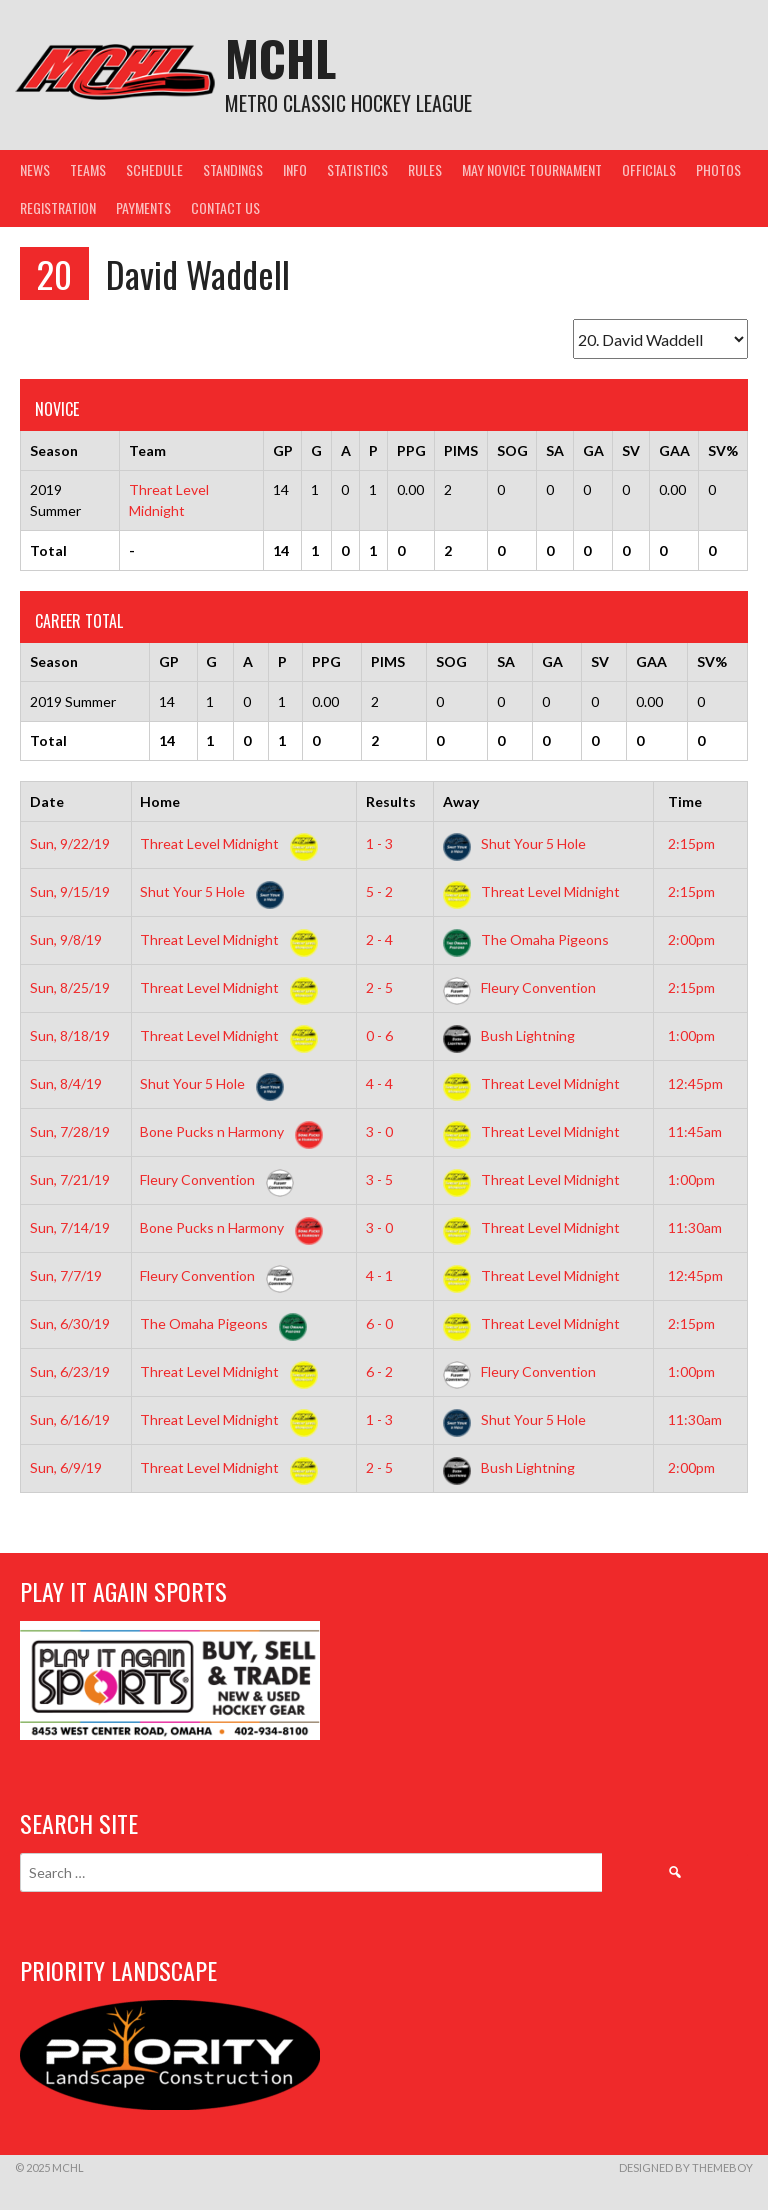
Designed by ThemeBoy (686, 2167)
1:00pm (691, 1035)
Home (160, 801)
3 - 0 (379, 1131)
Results (391, 801)
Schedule (154, 169)
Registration (58, 207)
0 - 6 (379, 1035)
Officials (649, 169)
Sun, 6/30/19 (70, 1323)
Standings (233, 169)
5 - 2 (379, 891)
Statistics (357, 169)
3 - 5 (379, 1179)
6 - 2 (379, 1371)
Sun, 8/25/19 (70, 987)
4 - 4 (379, 1083)
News (35, 169)
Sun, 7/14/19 (70, 1227)
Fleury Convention (519, 987)
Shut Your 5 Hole (514, 843)
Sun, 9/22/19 (70, 843)
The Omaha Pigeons (526, 939)
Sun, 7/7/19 (66, 1275)
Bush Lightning (509, 1035)
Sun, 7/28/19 (70, 1131)
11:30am (695, 1227)
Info (295, 169)
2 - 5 (379, 987)
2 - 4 (379, 939)
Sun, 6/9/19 (66, 1467)
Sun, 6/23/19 (70, 1371)
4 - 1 (379, 1275)
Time (685, 801)
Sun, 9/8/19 (66, 939)
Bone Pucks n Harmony (227, 1131)
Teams (88, 169)
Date (47, 801)
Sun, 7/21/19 (70, 1179)
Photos (718, 169)
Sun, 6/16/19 (70, 1419)
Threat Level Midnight (225, 843)
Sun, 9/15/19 (70, 891)
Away (461, 801)
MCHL (280, 57)
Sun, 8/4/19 (66, 1083)
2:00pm (691, 939)
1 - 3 (379, 843)
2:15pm (691, 843)
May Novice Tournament (532, 169)
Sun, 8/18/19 (70, 1035)
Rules (425, 169)
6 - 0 (379, 1323)
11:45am (695, 1131)
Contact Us (225, 207)
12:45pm (695, 1083)
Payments (143, 207)
